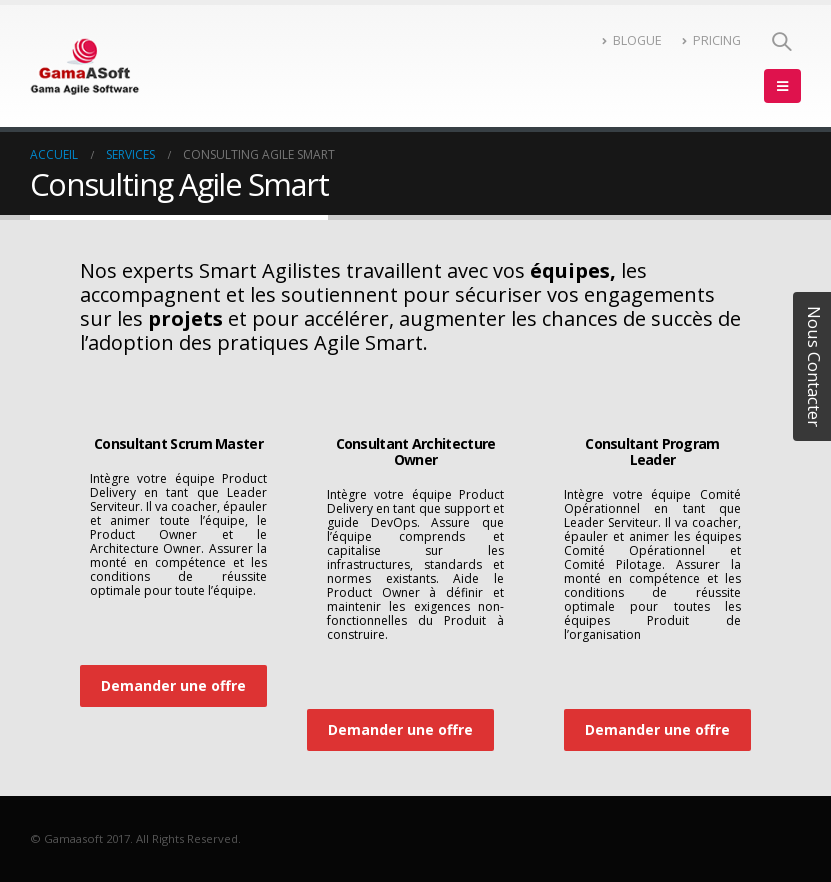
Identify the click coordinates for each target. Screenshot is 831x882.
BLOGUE (632, 40)
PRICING (711, 40)
